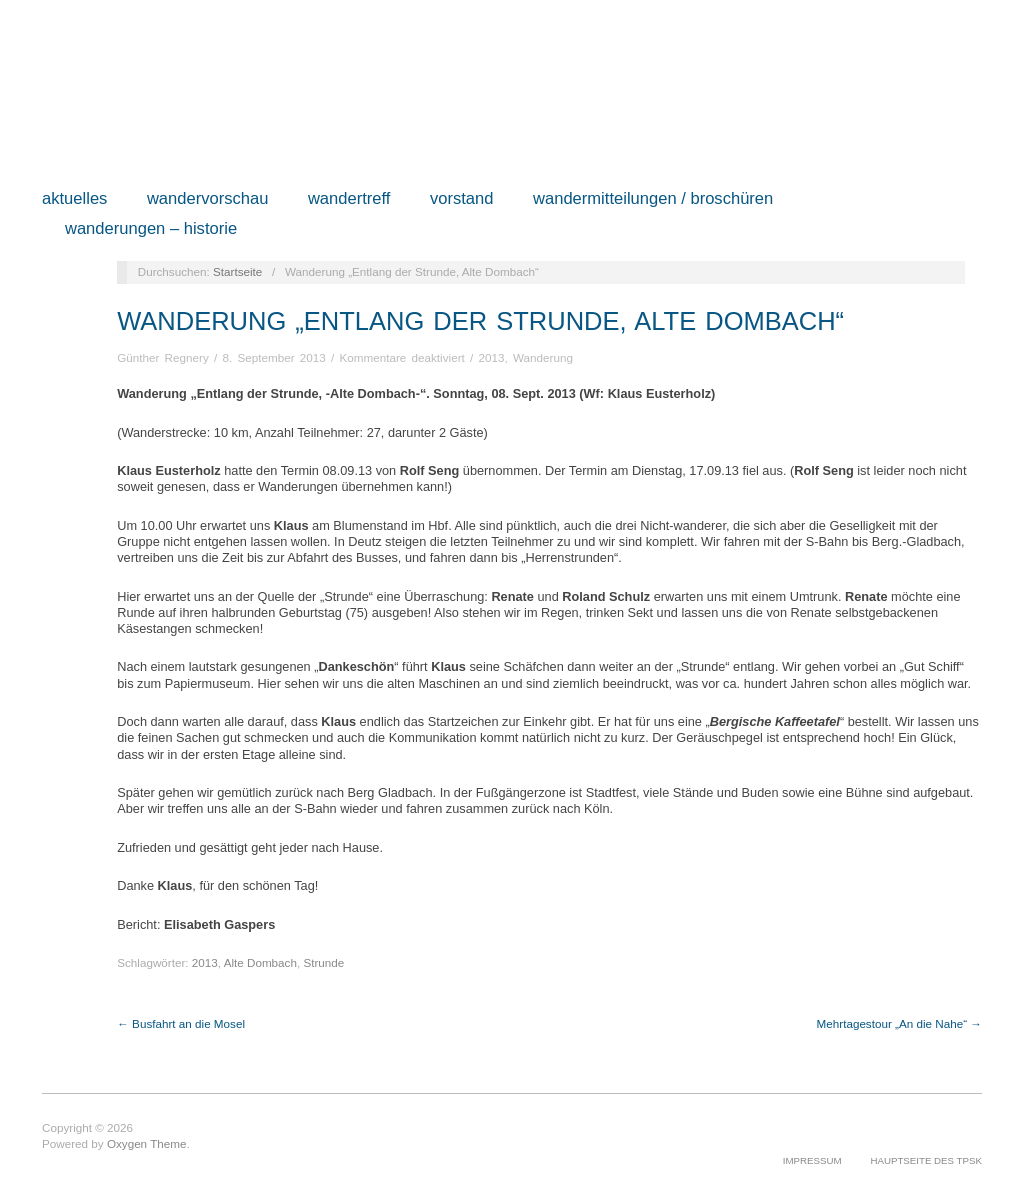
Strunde (323, 962)
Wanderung (543, 357)
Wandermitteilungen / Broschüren (653, 199)
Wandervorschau (208, 199)
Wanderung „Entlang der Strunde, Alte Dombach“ (480, 321)
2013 (492, 357)
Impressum (812, 1160)
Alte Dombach (260, 962)
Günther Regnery (163, 357)
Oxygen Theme (147, 1143)
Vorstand (462, 199)
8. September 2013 (273, 357)
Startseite (237, 271)
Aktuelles (74, 199)
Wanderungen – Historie (151, 229)
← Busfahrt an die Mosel (181, 1023)
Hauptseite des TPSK (926, 1160)
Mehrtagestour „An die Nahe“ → (899, 1023)
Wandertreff (349, 199)
